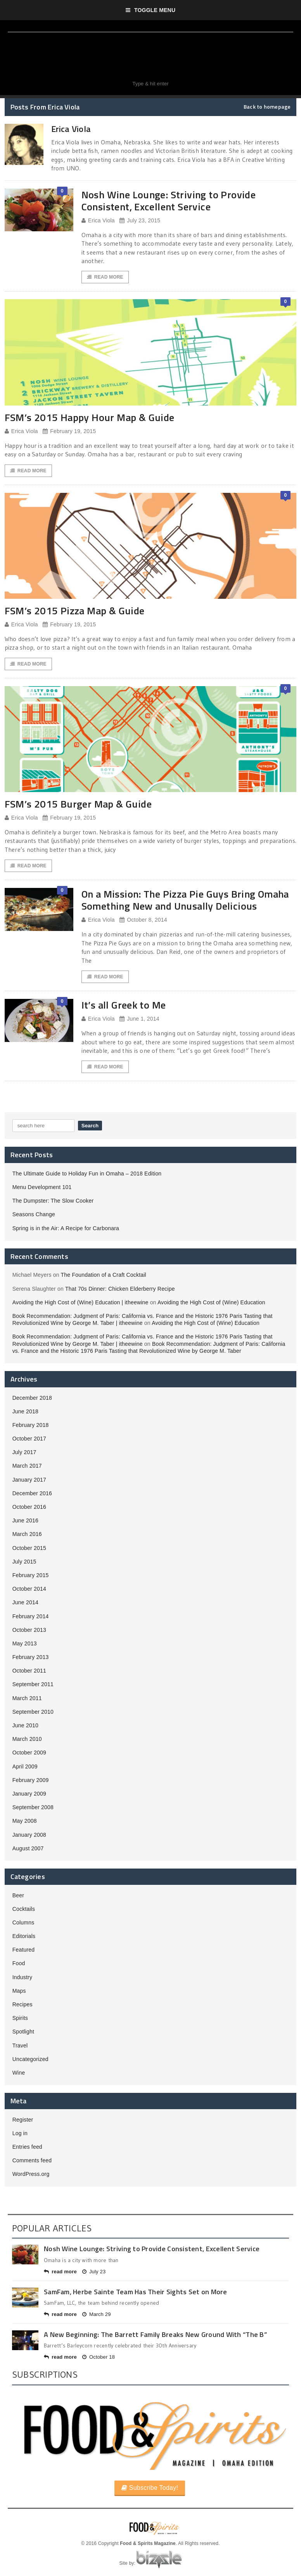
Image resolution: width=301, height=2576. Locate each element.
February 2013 (30, 1657)
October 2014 (29, 1589)
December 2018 (32, 1398)
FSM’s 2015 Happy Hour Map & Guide (90, 417)
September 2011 (33, 1684)
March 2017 (27, 1466)
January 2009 (29, 1794)
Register (22, 2120)
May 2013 (24, 1643)
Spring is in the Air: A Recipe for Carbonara (65, 1228)
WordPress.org (31, 2174)
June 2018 (25, 1411)
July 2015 (24, 1561)
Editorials (24, 1936)
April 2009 (25, 1766)
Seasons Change (33, 1214)
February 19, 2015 (69, 431)
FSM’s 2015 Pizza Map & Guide (75, 610)
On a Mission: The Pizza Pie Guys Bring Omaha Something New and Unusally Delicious (185, 900)
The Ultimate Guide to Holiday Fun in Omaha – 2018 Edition (87, 1173)
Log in (20, 2133)
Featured (23, 1950)
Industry (22, 1977)
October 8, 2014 (143, 920)
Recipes (22, 2004)
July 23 (94, 2271)
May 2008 (24, 1821)
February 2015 (30, 1575)
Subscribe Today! (149, 2488)
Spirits (20, 2018)
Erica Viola (98, 221)
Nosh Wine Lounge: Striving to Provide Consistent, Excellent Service (168, 200)
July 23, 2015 (139, 221)
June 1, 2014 (139, 1019)
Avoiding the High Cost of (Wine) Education (211, 1302)
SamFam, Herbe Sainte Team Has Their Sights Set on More (135, 2292)
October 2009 (29, 1752)
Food (18, 1963)
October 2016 (29, 1507)
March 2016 (27, 1534)
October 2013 (29, 1630)
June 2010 (25, 1725)
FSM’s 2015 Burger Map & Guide (78, 803)
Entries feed (27, 2147)
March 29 (96, 2314)
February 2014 (30, 1616)
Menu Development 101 (42, 1187)
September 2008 (33, 1807)
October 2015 (29, 1548)
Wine (18, 2073)
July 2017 (24, 1452)
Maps (19, 1991)
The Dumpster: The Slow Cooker (53, 1201)
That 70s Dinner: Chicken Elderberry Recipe (120, 1289)
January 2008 (29, 1835)
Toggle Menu (151, 10)
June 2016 (25, 1520)
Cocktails (23, 1909)
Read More (105, 277)
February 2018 (30, 1425)
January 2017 (29, 1480)
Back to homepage (267, 106)
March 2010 (27, 1739)
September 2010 (33, 1712)
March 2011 (27, 1698)
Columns (23, 1922)
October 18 (98, 2356)
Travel (20, 2045)
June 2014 (25, 1602)
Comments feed (32, 2160)
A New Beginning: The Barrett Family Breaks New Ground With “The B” (155, 2334)
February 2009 (30, 1780)
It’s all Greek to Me (123, 1004)
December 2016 (32, 1493)
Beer (18, 1895)
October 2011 (29, 1671)
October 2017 (29, 1438)
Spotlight (23, 2031)
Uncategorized (30, 2059)
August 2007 (28, 1848)
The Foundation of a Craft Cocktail (103, 1275)
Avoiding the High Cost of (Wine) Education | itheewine (80, 1302)
